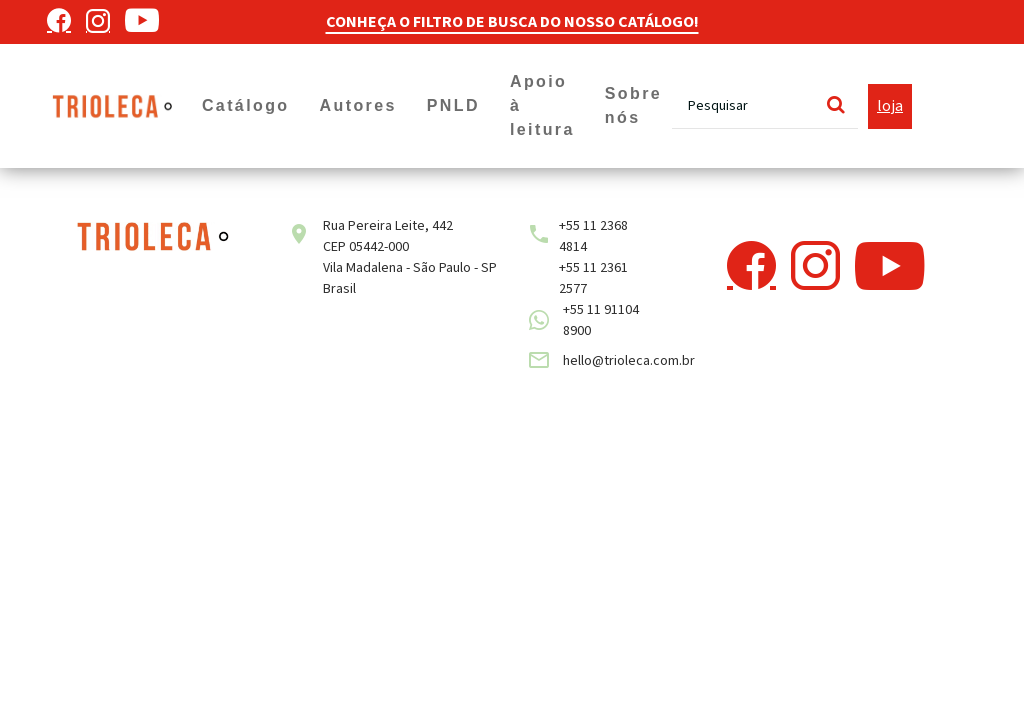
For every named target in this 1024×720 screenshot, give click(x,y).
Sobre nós (633, 105)
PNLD (453, 105)
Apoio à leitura (542, 105)
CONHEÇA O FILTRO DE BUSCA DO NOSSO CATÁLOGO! (512, 22)
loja (890, 106)
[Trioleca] (112, 105)
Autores (358, 105)
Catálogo (246, 105)
